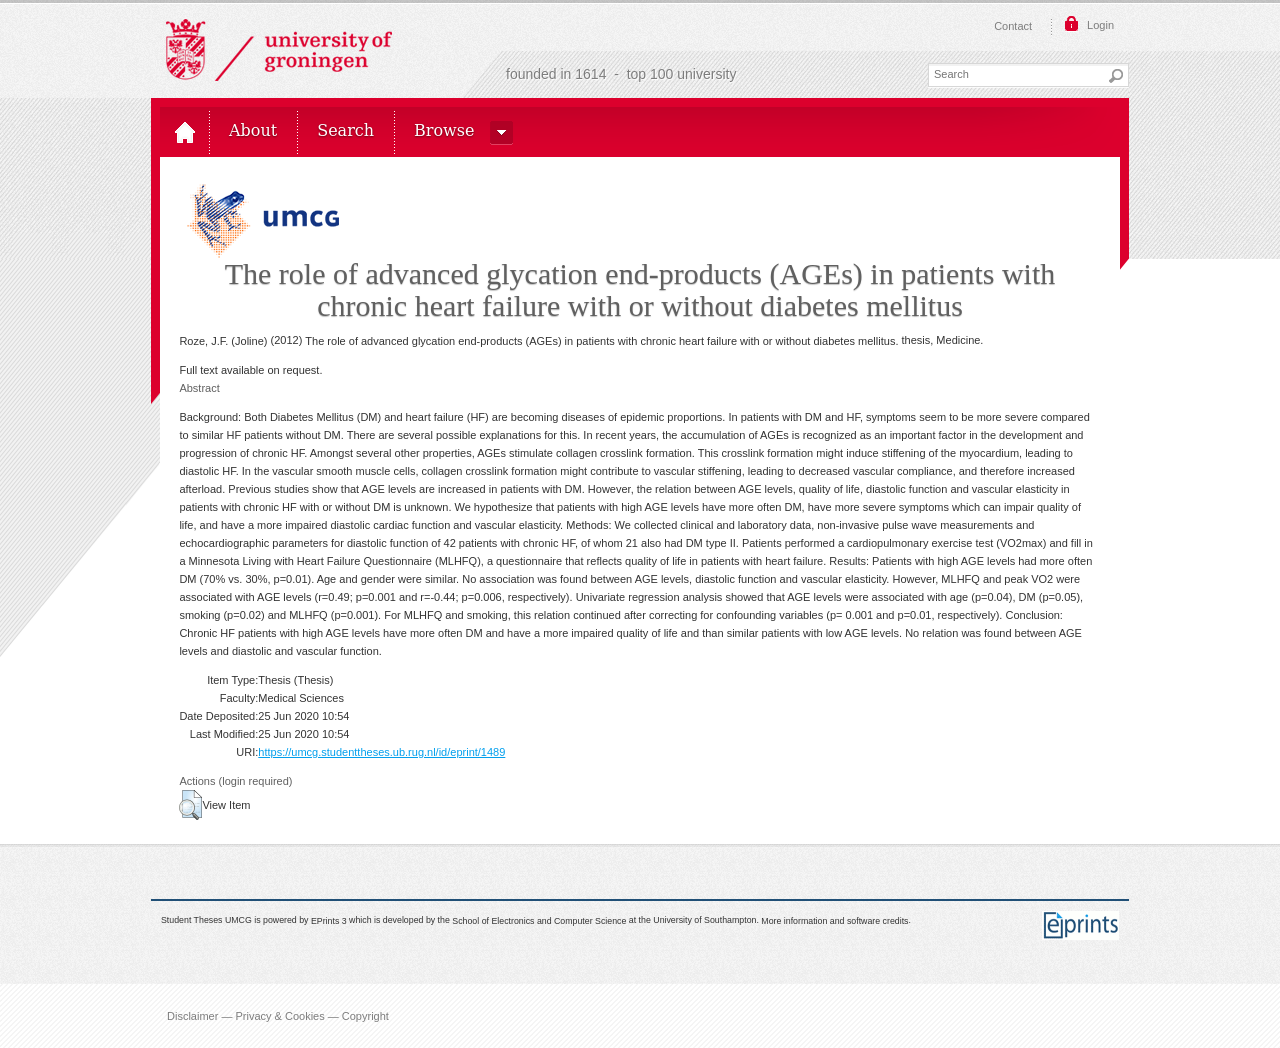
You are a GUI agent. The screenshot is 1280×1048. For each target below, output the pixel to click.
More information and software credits (834, 921)
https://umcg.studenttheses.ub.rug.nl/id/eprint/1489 (381, 752)
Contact (1013, 26)
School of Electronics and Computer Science (539, 921)
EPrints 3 (329, 921)
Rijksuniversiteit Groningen (279, 50)
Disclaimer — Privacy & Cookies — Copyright (278, 1016)
